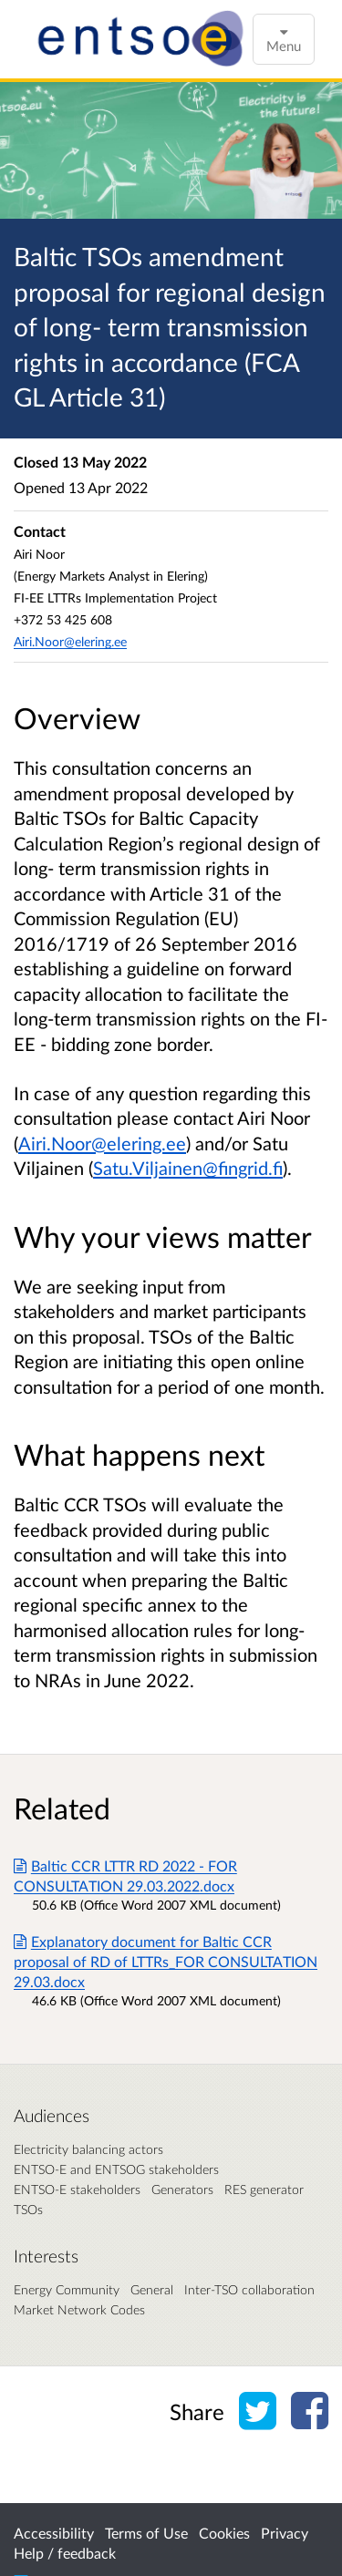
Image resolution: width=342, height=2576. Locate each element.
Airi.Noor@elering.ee (102, 1143)
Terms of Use (146, 2532)
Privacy (284, 2532)
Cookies (224, 2532)
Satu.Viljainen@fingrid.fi (188, 1168)
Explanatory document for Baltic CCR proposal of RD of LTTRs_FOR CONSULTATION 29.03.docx (165, 1961)
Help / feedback (65, 2552)
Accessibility (54, 2532)
